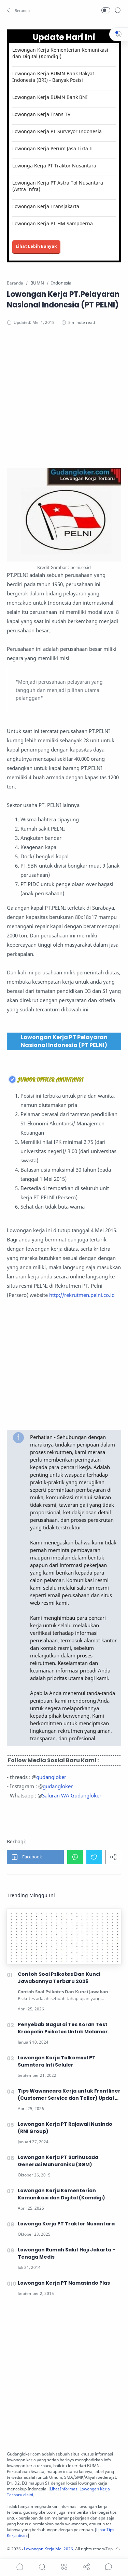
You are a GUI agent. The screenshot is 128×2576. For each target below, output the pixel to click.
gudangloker (51, 1776)
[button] (18, 10)
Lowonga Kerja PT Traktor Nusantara (54, 165)
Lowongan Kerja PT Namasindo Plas (64, 2283)
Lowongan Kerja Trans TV (41, 114)
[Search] (117, 10)
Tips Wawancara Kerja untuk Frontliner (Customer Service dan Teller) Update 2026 (69, 2094)
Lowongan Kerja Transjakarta (45, 206)
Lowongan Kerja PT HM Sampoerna (52, 223)
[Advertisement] (64, 404)
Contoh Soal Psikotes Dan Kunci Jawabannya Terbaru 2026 (59, 1978)
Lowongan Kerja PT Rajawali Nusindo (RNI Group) (65, 2128)
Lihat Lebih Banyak (36, 246)
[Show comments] (108, 2567)
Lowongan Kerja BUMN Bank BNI (50, 97)
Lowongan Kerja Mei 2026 (48, 2549)
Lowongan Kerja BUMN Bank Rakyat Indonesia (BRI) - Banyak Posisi (53, 76)
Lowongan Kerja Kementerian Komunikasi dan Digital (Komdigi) (60, 53)
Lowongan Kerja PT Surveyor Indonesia (57, 131)
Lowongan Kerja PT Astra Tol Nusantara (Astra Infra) (57, 185)
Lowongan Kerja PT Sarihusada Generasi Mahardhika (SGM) (58, 2161)
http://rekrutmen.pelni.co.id (82, 1294)
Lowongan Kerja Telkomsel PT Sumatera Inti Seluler (57, 2061)
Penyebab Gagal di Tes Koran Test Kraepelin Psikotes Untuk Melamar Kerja (63, 2028)
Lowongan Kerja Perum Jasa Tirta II (52, 148)
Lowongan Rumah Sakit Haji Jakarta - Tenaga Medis (66, 2253)
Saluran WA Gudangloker (71, 1795)
